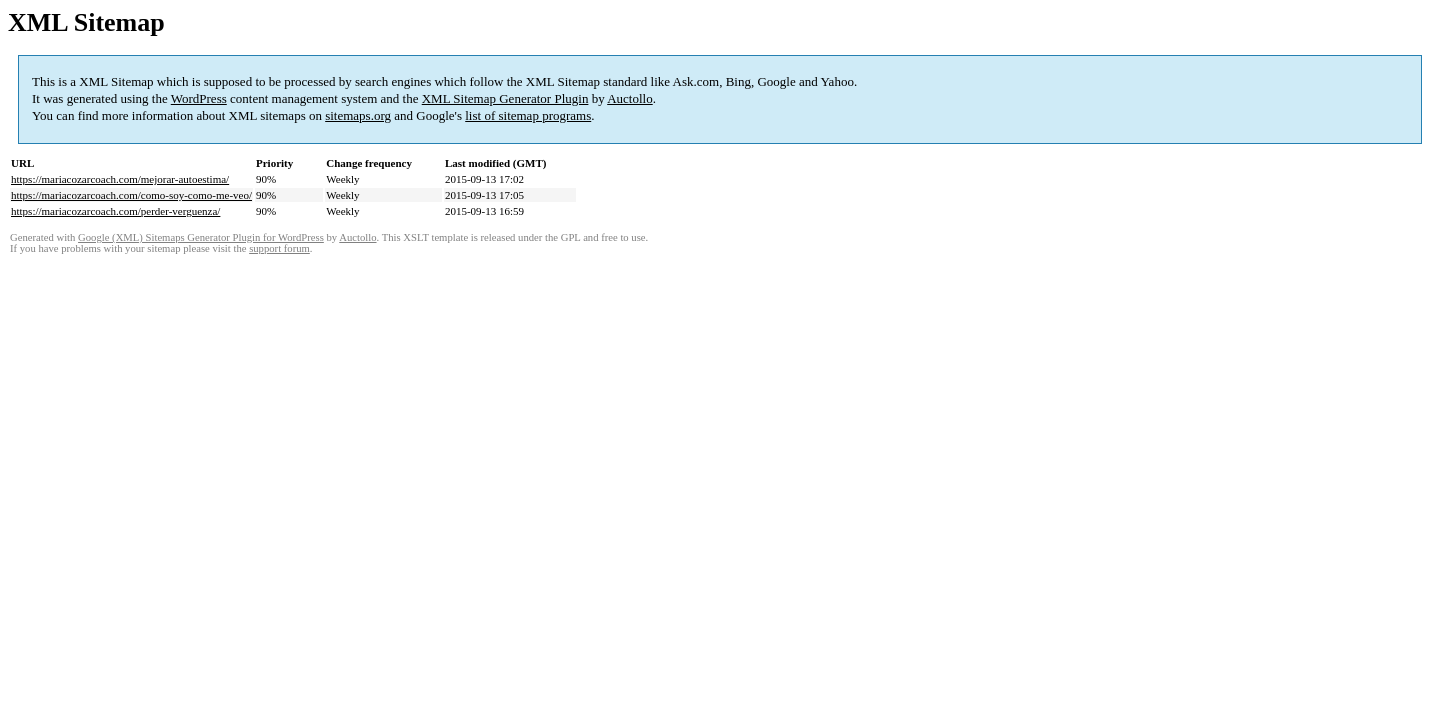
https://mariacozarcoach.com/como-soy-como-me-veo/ (131, 195)
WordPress (199, 98)
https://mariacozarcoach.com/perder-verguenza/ (115, 211)
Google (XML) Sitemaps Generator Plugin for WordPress (201, 237)
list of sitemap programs (528, 115)
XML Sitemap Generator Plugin (505, 98)
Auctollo (630, 98)
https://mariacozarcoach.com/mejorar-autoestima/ (120, 179)
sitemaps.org (358, 115)
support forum (279, 248)
